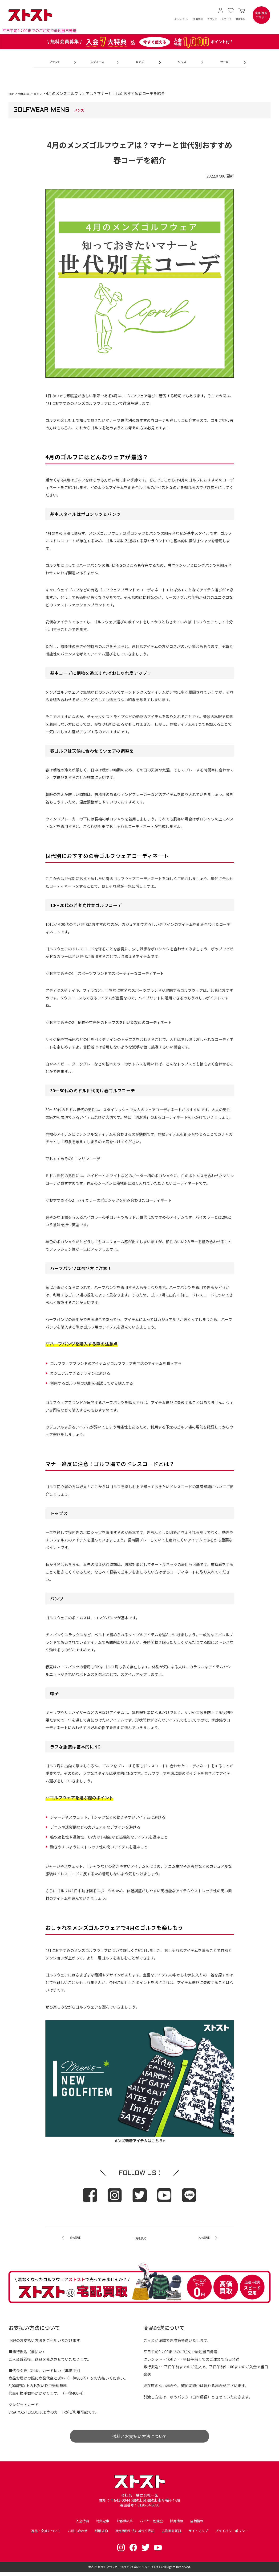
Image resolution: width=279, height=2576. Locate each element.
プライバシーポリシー (231, 2534)
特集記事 (102, 2524)
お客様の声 (124, 2524)
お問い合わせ (78, 2534)
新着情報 (188, 19)
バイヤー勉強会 (151, 2524)
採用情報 (176, 2524)
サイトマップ (198, 2534)
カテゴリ (222, 19)
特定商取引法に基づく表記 (134, 2534)
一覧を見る (139, 2238)
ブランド (205, 19)
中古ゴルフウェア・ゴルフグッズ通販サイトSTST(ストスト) (130, 2570)
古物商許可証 (171, 2534)
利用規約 (101, 2534)
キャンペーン (168, 19)
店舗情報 (239, 19)
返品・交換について (46, 2534)
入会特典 (82, 2524)
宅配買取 (261, 15)
